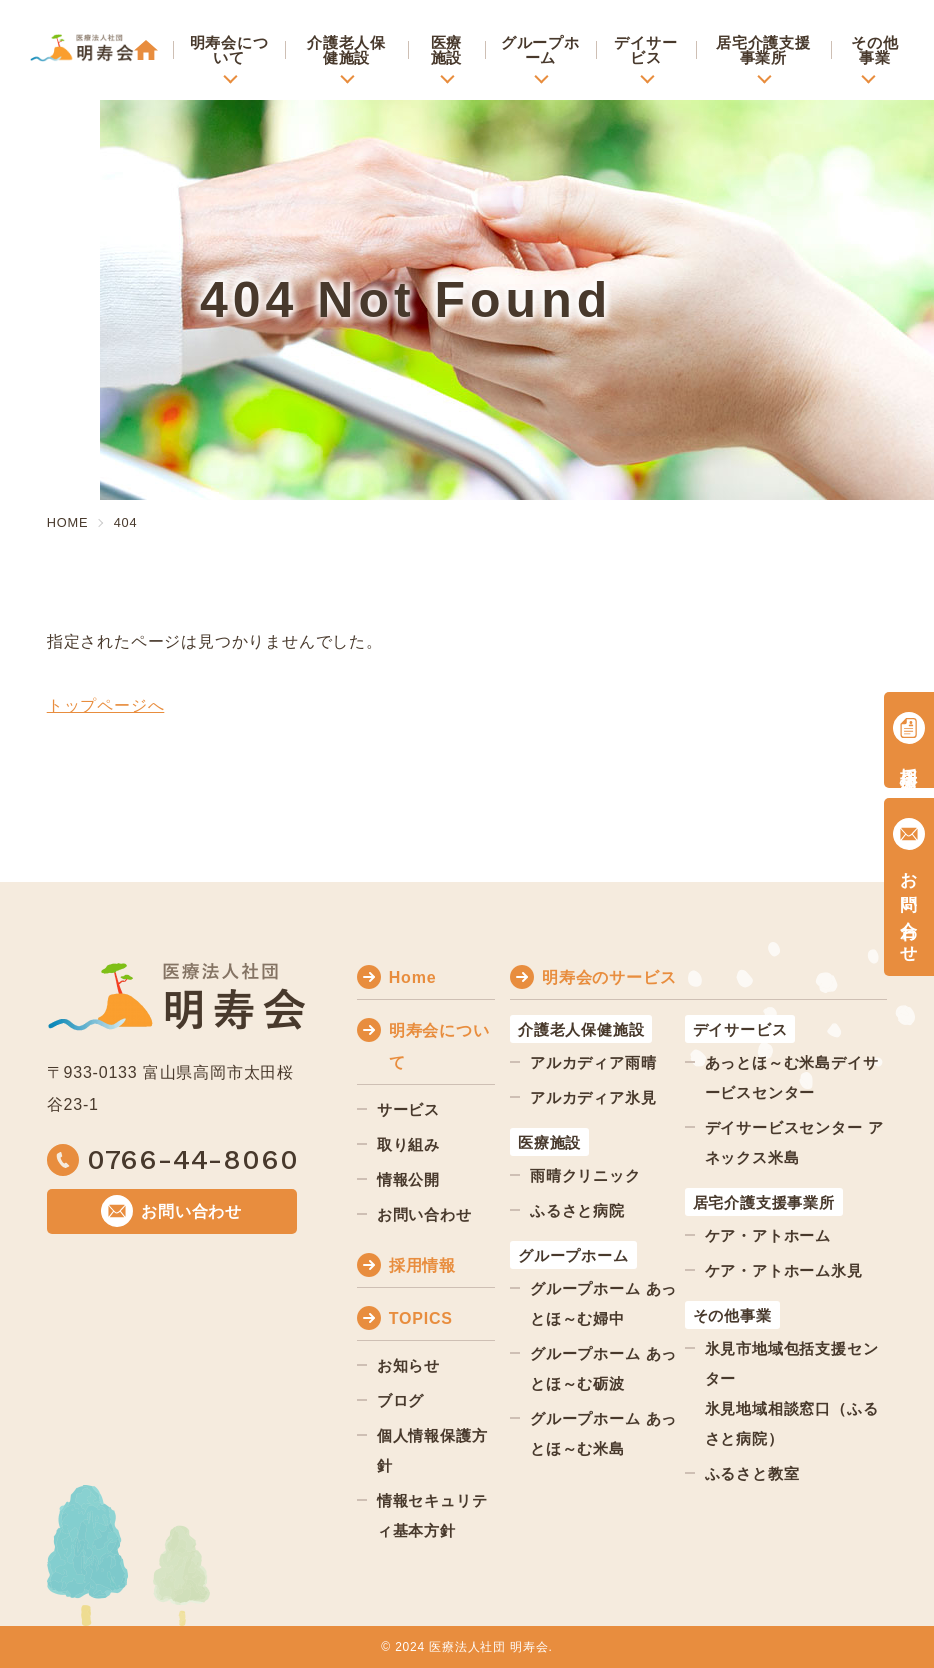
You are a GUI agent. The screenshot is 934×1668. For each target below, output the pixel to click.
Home (413, 977)
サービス (408, 1109)
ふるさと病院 (577, 1210)
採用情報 (422, 1265)
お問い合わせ (424, 1214)
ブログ (400, 1400)
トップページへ (106, 705)
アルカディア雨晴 (593, 1062)
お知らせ (408, 1365)
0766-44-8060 (193, 1160)
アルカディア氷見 (593, 1097)
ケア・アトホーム (768, 1235)
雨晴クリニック (585, 1175)
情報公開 (408, 1179)
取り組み (408, 1144)
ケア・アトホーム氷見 (784, 1270)
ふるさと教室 (752, 1473)
